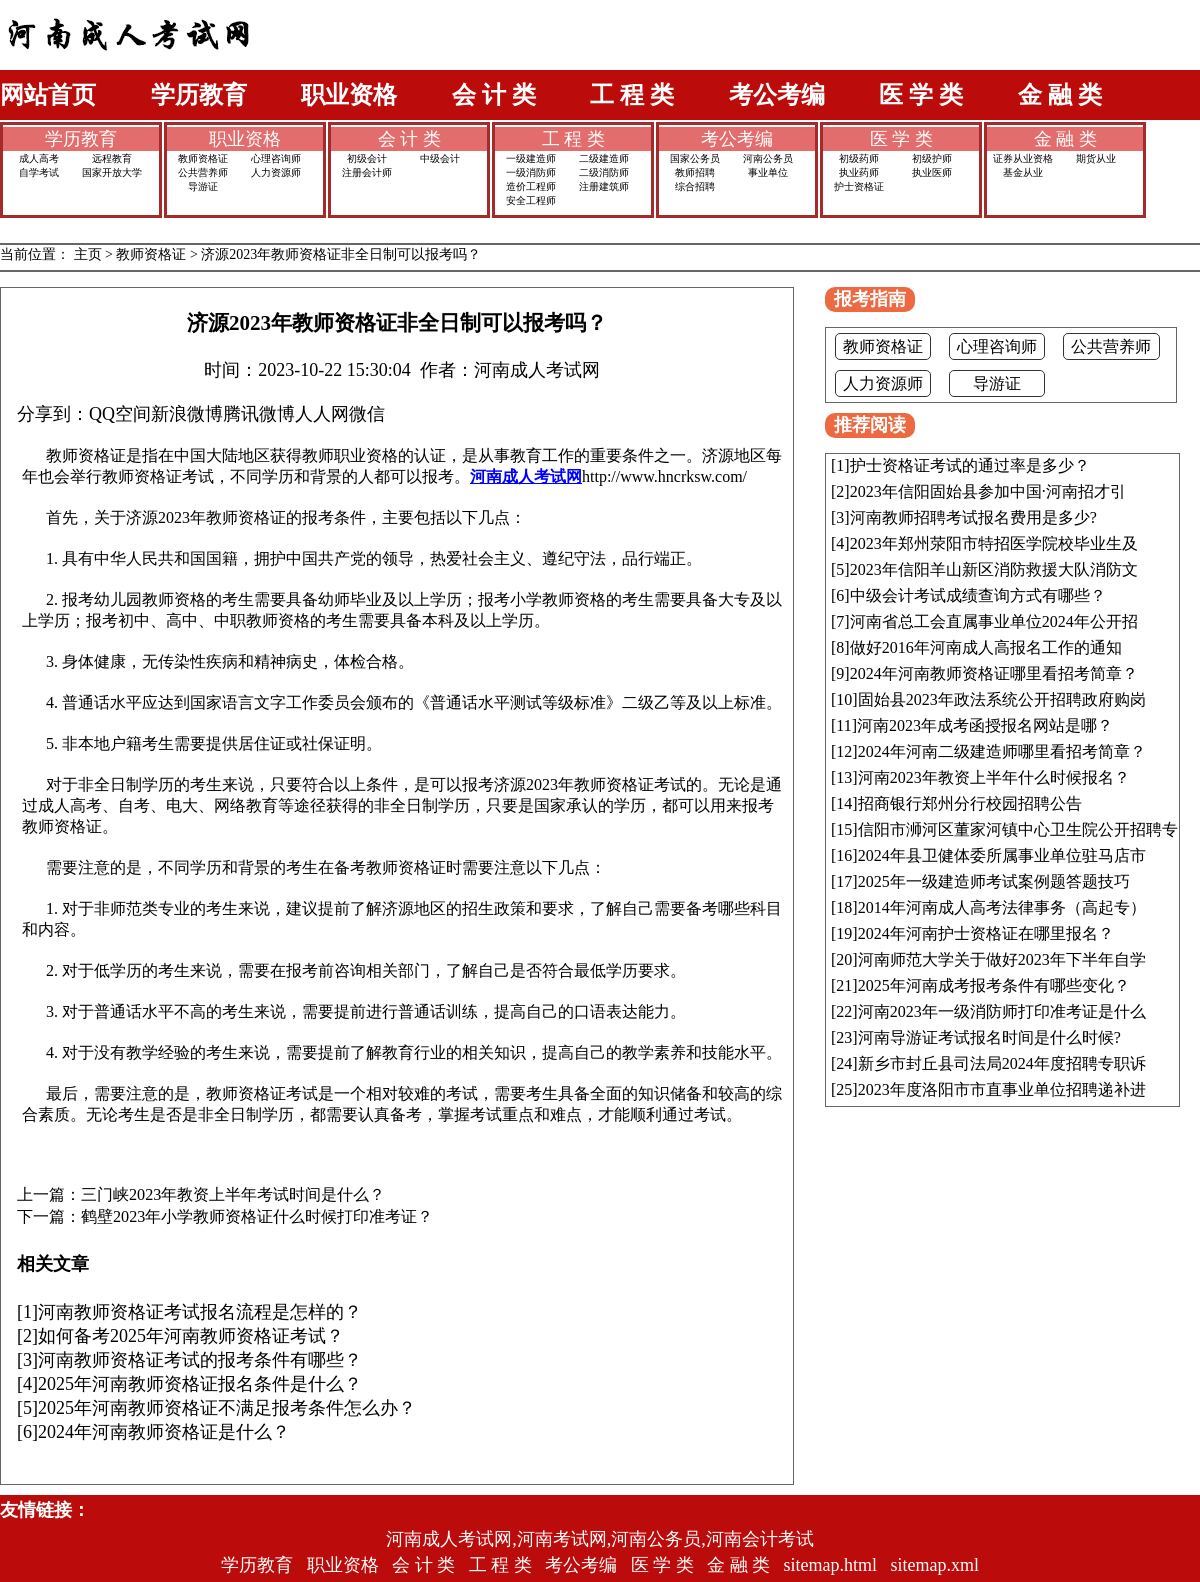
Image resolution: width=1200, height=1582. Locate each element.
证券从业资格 (1023, 158)
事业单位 (768, 172)
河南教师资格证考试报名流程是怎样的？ (200, 1312)
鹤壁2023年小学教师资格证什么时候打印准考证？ (257, 1217)
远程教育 (112, 158)
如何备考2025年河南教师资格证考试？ (191, 1336)
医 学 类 (921, 95)
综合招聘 (695, 186)
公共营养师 (203, 172)
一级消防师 (531, 172)
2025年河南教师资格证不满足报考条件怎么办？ (227, 1408)
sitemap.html (831, 1565)
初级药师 (859, 158)
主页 (88, 254)
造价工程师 (531, 186)
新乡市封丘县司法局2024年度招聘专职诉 (1002, 1063)
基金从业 (1023, 172)
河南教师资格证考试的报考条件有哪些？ (200, 1360)
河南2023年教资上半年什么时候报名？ (994, 777)
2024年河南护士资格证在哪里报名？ (986, 933)
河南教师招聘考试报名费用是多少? (973, 517)
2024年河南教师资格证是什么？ (164, 1432)
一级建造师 (531, 158)
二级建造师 (604, 158)
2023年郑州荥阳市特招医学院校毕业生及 (994, 543)
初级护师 (932, 158)
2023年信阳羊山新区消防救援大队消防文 (994, 569)
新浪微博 (187, 414)
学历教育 (199, 95)
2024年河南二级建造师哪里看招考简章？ (1002, 751)
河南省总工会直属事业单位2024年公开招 (994, 621)
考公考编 (777, 95)
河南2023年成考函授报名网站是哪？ (985, 725)
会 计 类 (494, 95)
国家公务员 (695, 158)
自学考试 (39, 172)
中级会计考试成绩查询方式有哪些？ (978, 595)
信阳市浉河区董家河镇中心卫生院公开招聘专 (1018, 829)
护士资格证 (859, 186)
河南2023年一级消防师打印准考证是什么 (1002, 1011)
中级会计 (440, 158)
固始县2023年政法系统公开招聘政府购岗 (1002, 699)
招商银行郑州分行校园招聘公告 (970, 803)
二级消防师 (604, 172)
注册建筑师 (604, 186)
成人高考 (39, 158)
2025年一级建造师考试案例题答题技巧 (994, 881)
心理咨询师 (276, 158)
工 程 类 (632, 95)
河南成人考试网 (526, 476)
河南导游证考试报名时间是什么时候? (989, 1037)
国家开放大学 (112, 172)
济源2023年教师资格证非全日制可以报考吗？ (341, 254)
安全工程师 (531, 200)
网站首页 (48, 95)
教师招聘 (695, 172)
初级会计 (367, 158)
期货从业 (1096, 158)
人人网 (322, 414)
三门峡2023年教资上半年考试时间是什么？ (233, 1195)
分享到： (53, 414)
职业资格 (349, 95)
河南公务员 (768, 158)
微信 (367, 414)
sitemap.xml (935, 1565)
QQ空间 (120, 414)
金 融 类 (1060, 95)
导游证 (203, 186)
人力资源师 (276, 172)
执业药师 (859, 172)
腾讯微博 (259, 414)
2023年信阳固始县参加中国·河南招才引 (988, 491)
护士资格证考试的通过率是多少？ (970, 465)
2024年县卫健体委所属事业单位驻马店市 (1002, 855)
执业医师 (932, 172)
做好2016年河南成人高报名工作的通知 (986, 647)
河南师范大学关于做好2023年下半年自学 (1002, 959)
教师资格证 (203, 158)
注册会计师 (367, 172)
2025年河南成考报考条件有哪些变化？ (994, 985)
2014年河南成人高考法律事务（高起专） (1002, 907)
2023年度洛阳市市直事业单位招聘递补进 (1002, 1089)
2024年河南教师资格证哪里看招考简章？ (994, 673)
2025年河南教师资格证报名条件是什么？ (200, 1384)
